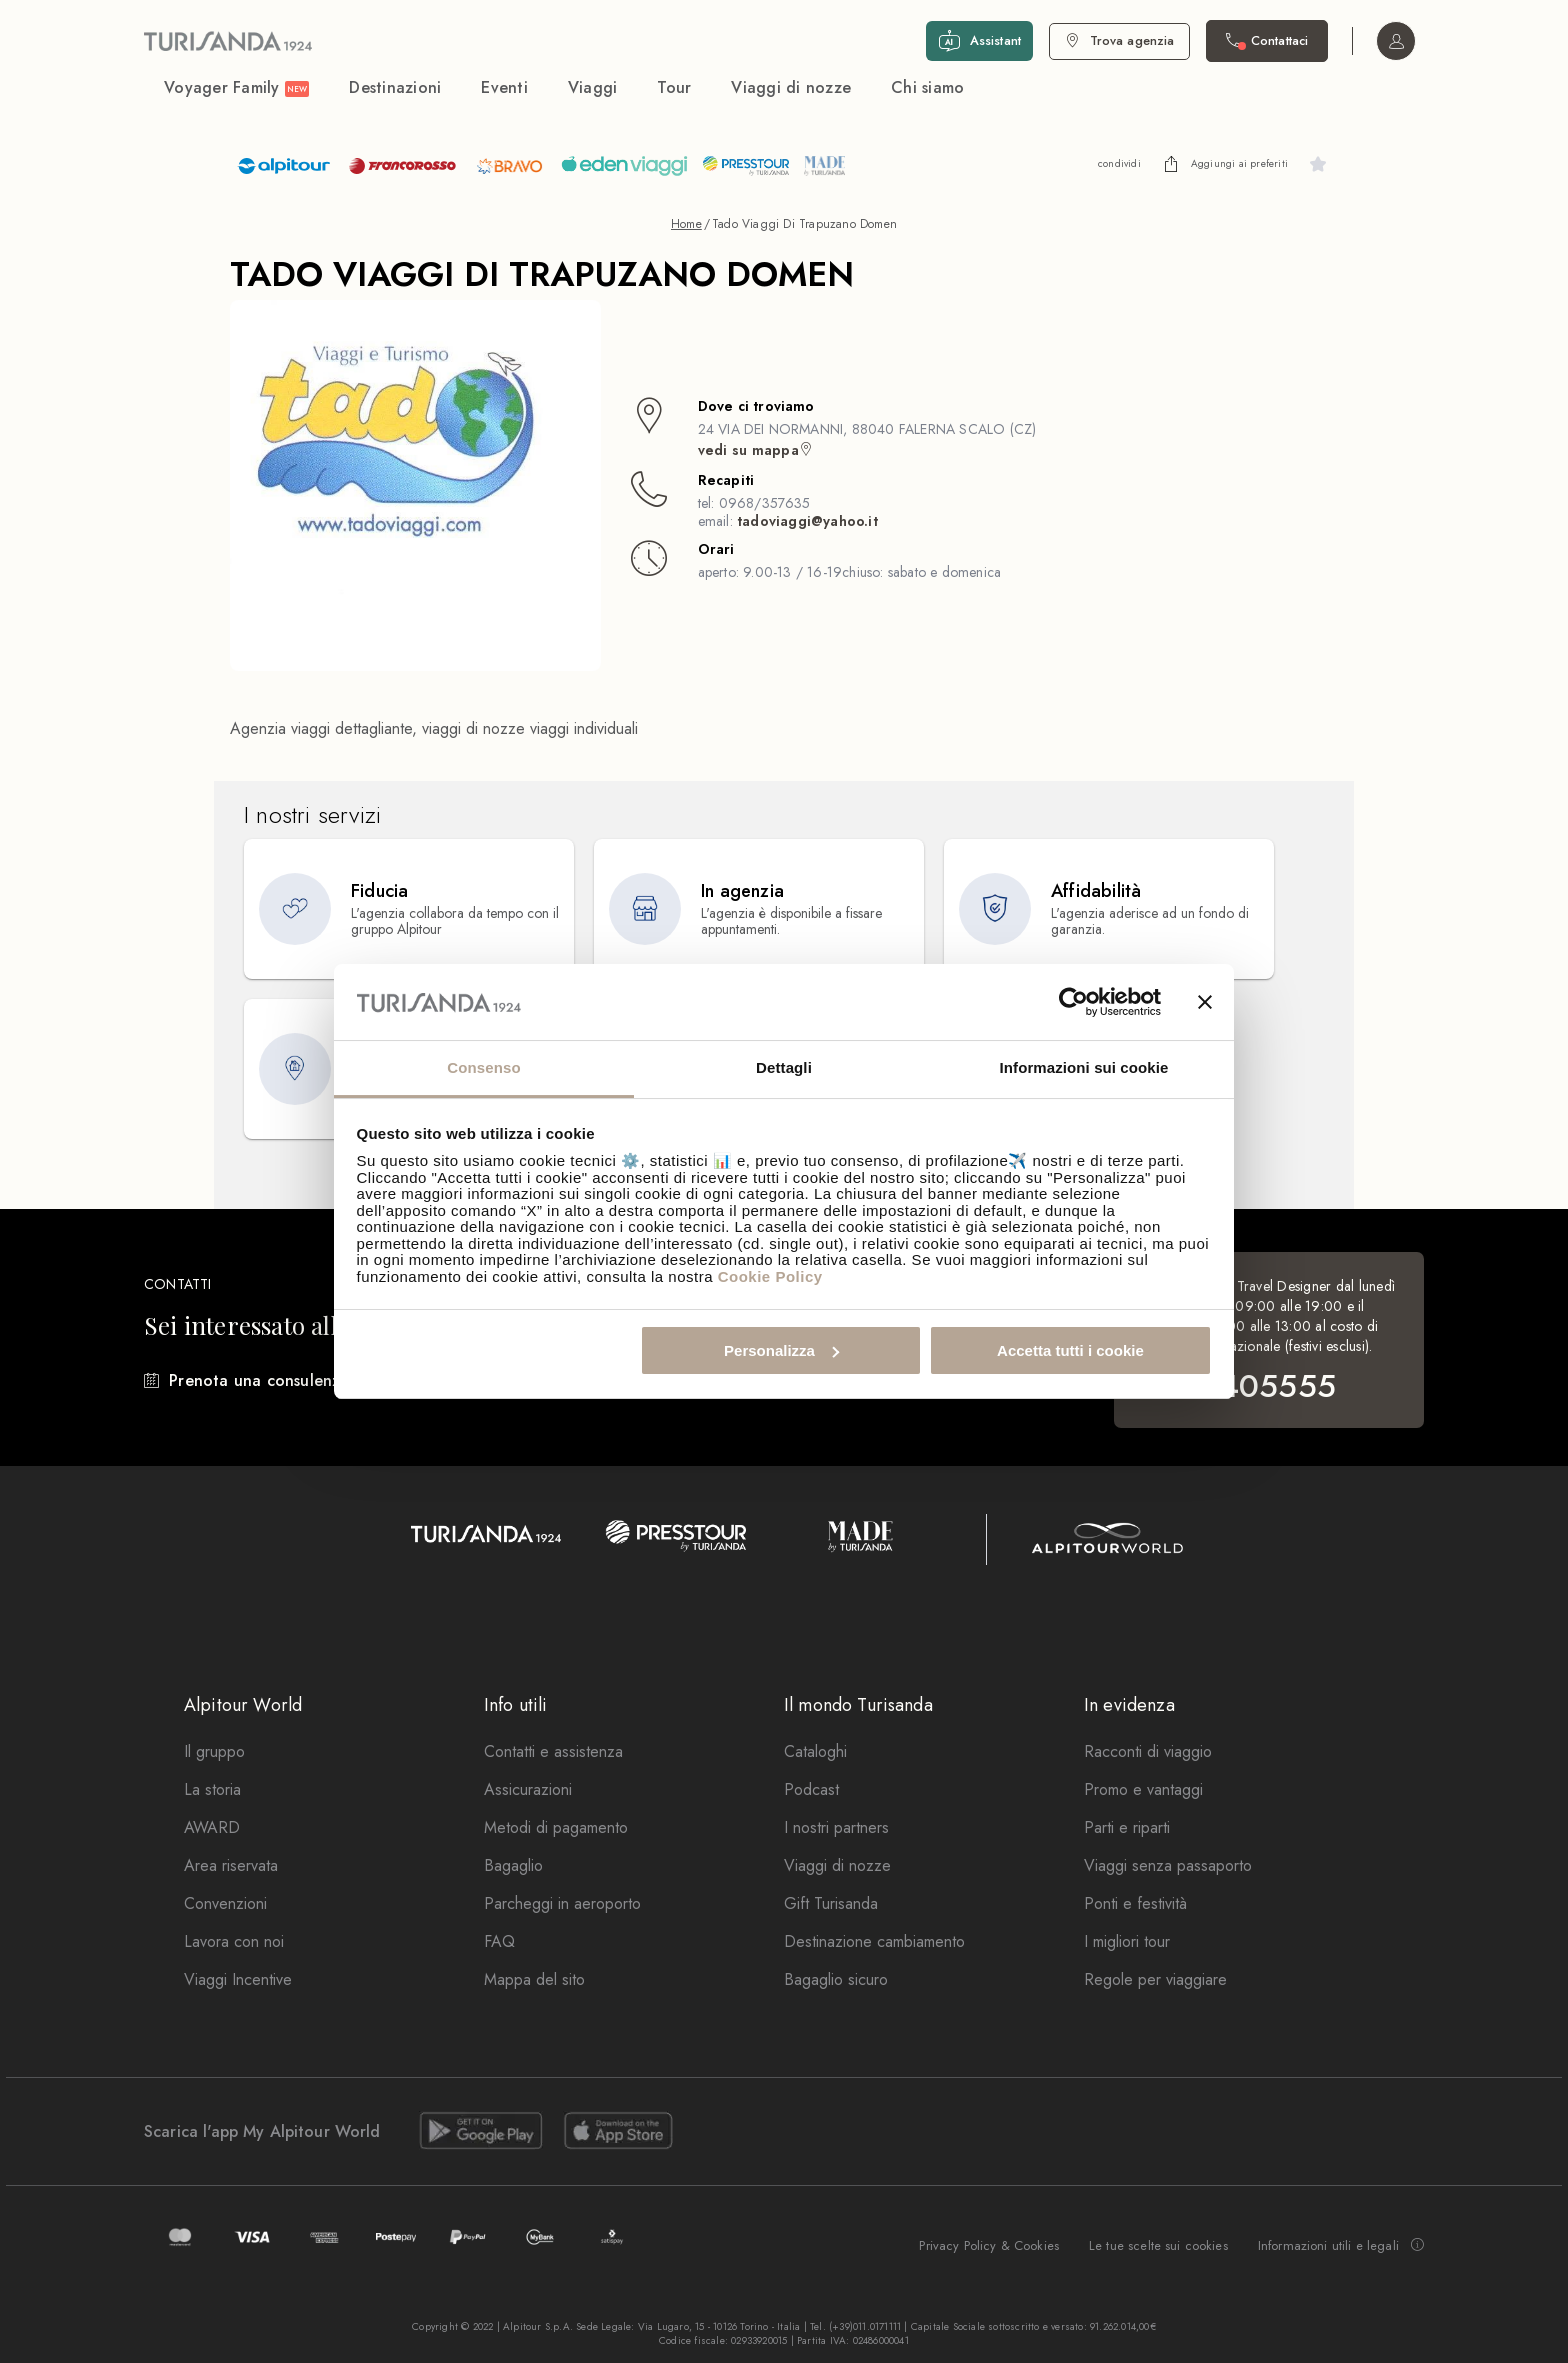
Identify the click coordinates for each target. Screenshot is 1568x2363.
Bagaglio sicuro (836, 1979)
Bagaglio (513, 1865)
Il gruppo (214, 1751)
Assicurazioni (528, 1789)
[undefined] (1171, 164)
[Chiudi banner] (1205, 1002)
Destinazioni (395, 87)
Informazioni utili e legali (1341, 2246)
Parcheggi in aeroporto (562, 1903)
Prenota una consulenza (259, 1380)
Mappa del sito (534, 1979)
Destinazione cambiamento (874, 1941)
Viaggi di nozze (791, 87)
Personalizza (781, 1350)
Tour (674, 87)
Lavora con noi (234, 1941)
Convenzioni (225, 1903)
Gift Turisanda (831, 1903)
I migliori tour (1127, 1941)
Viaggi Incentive (238, 1979)
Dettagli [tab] (784, 1067)
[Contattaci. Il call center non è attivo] (1267, 41)
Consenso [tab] (483, 1067)
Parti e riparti (1127, 1827)
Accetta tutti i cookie (1070, 1350)
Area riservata (231, 1865)
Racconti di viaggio (1148, 1751)
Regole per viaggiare (1155, 1979)
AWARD (212, 1827)
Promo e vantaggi (1143, 1789)
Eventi (504, 87)
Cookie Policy (770, 1276)
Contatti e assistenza (553, 1751)
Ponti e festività (1135, 1903)
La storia (212, 1789)
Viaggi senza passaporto (1168, 1865)
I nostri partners (836, 1827)
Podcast (811, 1789)
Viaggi (593, 87)
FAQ (499, 1941)
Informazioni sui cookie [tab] (1084, 1067)
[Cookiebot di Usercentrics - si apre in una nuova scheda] (1073, 1002)
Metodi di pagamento (556, 1827)
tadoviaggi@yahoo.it (807, 521)
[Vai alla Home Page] (228, 41)
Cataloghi (815, 1751)
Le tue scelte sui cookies (1158, 2245)
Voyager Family (236, 87)
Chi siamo (927, 87)
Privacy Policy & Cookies (989, 2245)
